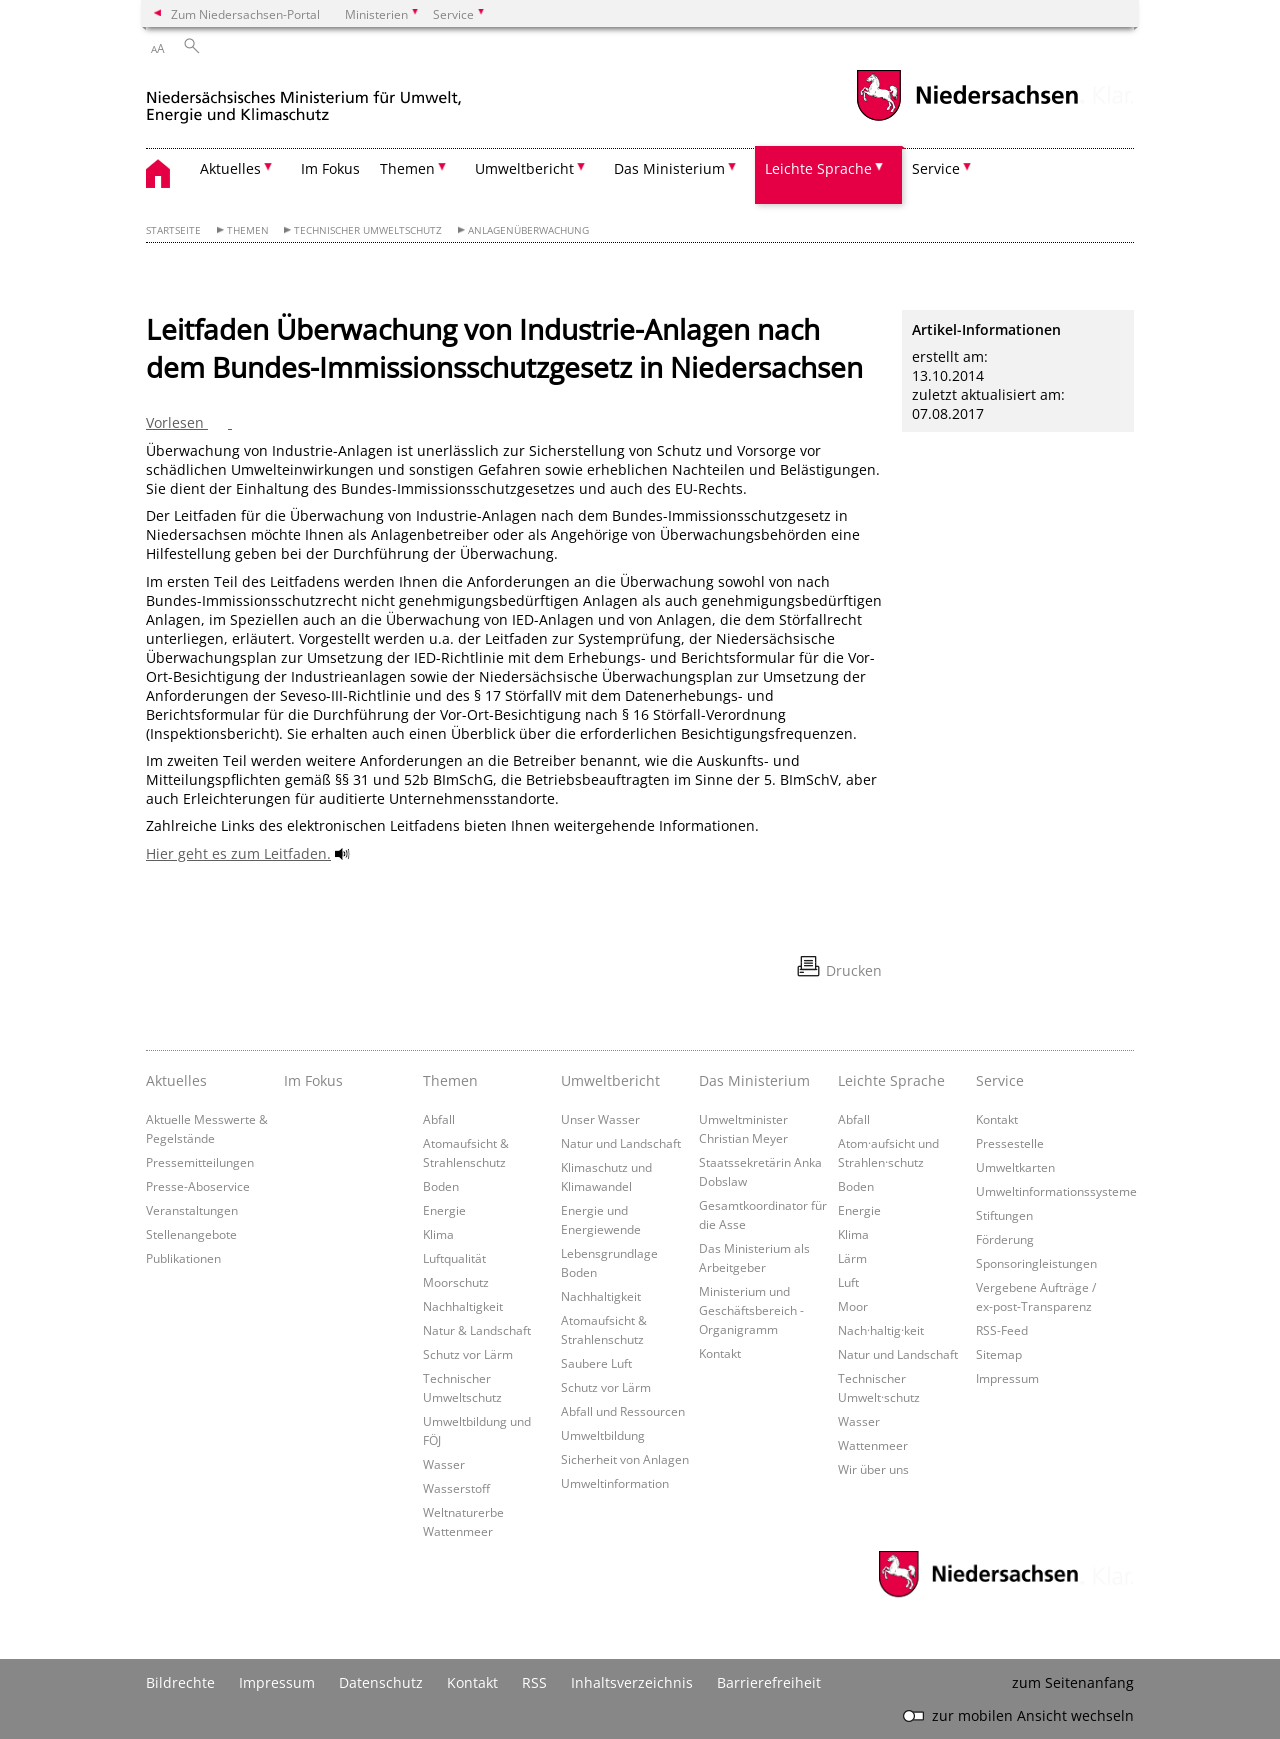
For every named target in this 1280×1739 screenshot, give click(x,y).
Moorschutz (456, 1282)
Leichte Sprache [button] (818, 168)
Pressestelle (1010, 1143)
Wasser (444, 1464)
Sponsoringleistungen (1036, 1263)
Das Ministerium (754, 1080)
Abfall (439, 1119)
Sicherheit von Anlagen (625, 1459)
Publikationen (183, 1258)
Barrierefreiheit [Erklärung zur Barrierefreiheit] (769, 1682)
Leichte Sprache (891, 1080)
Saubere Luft (596, 1363)
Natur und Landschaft (621, 1143)
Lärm (852, 1258)
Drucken (854, 970)
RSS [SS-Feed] (534, 1682)
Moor (853, 1306)
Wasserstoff (456, 1488)
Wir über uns (873, 1469)
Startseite (173, 230)
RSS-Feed (1002, 1330)
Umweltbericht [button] (524, 168)
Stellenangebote (191, 1234)
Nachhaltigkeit (463, 1306)
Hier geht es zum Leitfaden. (238, 853)
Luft (848, 1282)
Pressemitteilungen (200, 1162)
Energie (444, 1210)
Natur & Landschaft (477, 1330)
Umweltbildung (603, 1435)
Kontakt (720, 1353)
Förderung (1005, 1239)
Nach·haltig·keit (881, 1330)
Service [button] (936, 168)
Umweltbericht (610, 1080)
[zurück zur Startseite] (304, 98)
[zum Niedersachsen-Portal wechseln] (967, 118)
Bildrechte (180, 1682)
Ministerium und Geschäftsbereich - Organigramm (751, 1310)
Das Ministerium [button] (669, 168)
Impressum (1007, 1378)
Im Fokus (330, 168)
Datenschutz (381, 1682)
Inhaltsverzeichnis (632, 1682)
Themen (248, 230)
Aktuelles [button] (230, 168)
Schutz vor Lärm (468, 1354)
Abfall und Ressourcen (623, 1411)
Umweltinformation (615, 1483)
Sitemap (999, 1354)
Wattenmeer (873, 1445)
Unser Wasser (600, 1119)
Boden (441, 1186)
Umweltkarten (1015, 1167)
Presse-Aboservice (198, 1186)
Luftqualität (454, 1258)
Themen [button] (407, 168)
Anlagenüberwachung (528, 230)
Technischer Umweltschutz (368, 230)
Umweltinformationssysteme (1056, 1191)
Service (1000, 1080)
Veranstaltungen (192, 1210)
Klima (438, 1234)
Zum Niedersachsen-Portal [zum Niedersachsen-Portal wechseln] (245, 14)
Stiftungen (1004, 1215)
